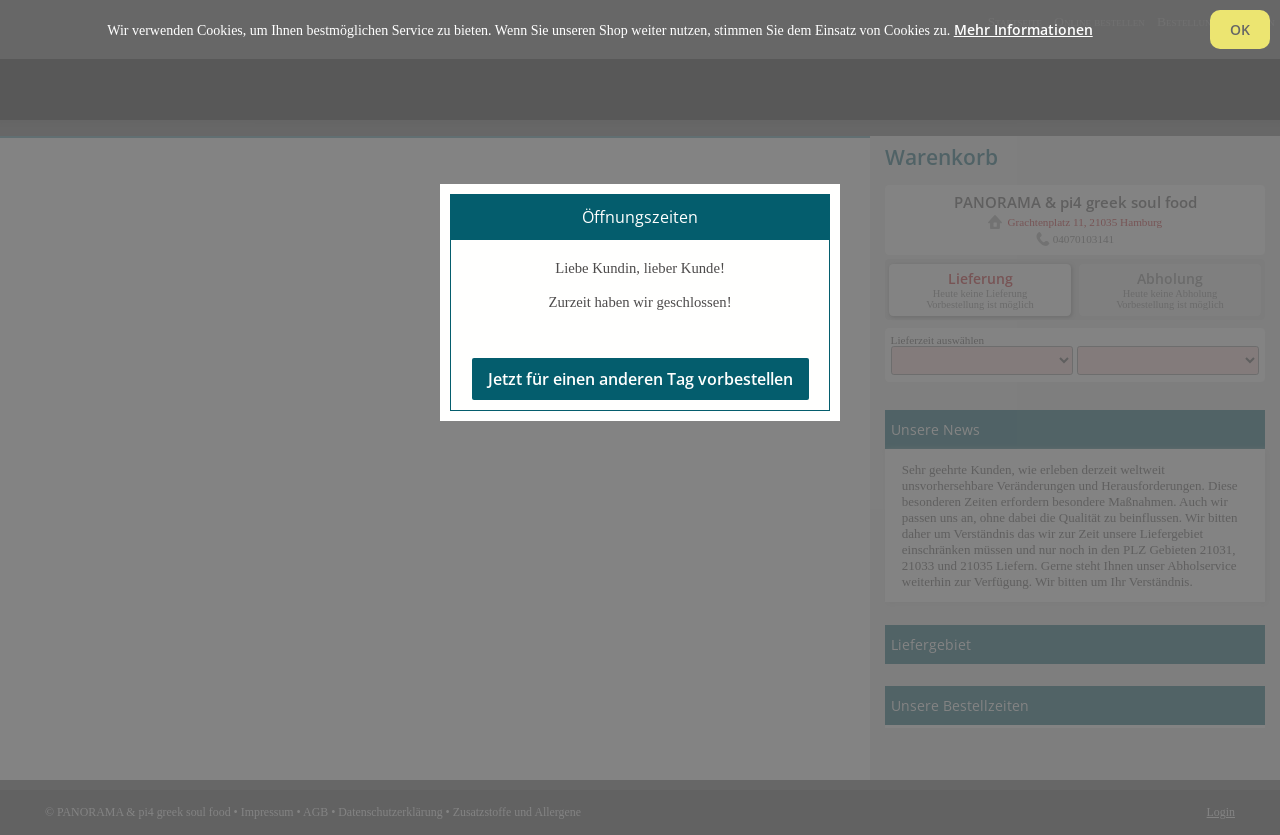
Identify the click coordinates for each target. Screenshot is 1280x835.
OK (1240, 29)
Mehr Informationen (1023, 29)
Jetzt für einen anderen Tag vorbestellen (640, 379)
